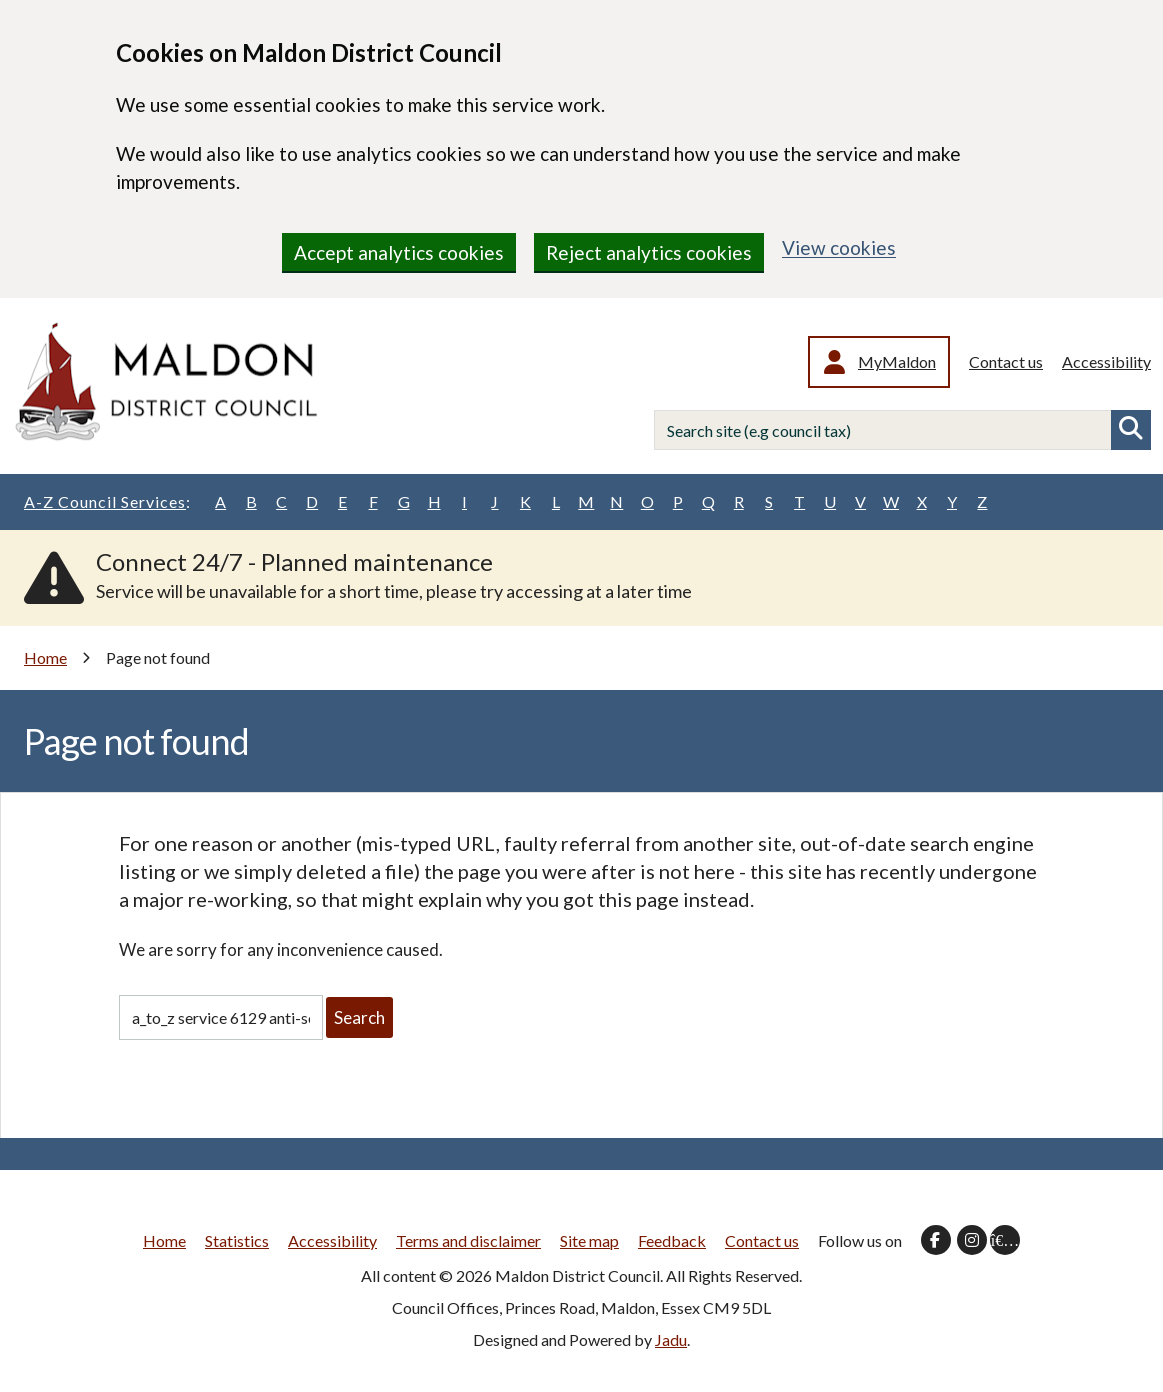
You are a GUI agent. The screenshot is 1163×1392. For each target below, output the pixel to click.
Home (45, 657)
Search (1131, 430)
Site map (589, 1240)
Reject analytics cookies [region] (649, 252)
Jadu (671, 1339)
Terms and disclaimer (468, 1240)
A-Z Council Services (107, 502)
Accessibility (1106, 361)
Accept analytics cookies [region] (399, 252)
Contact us (1006, 361)
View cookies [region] (839, 247)
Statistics (237, 1240)
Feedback (672, 1240)
